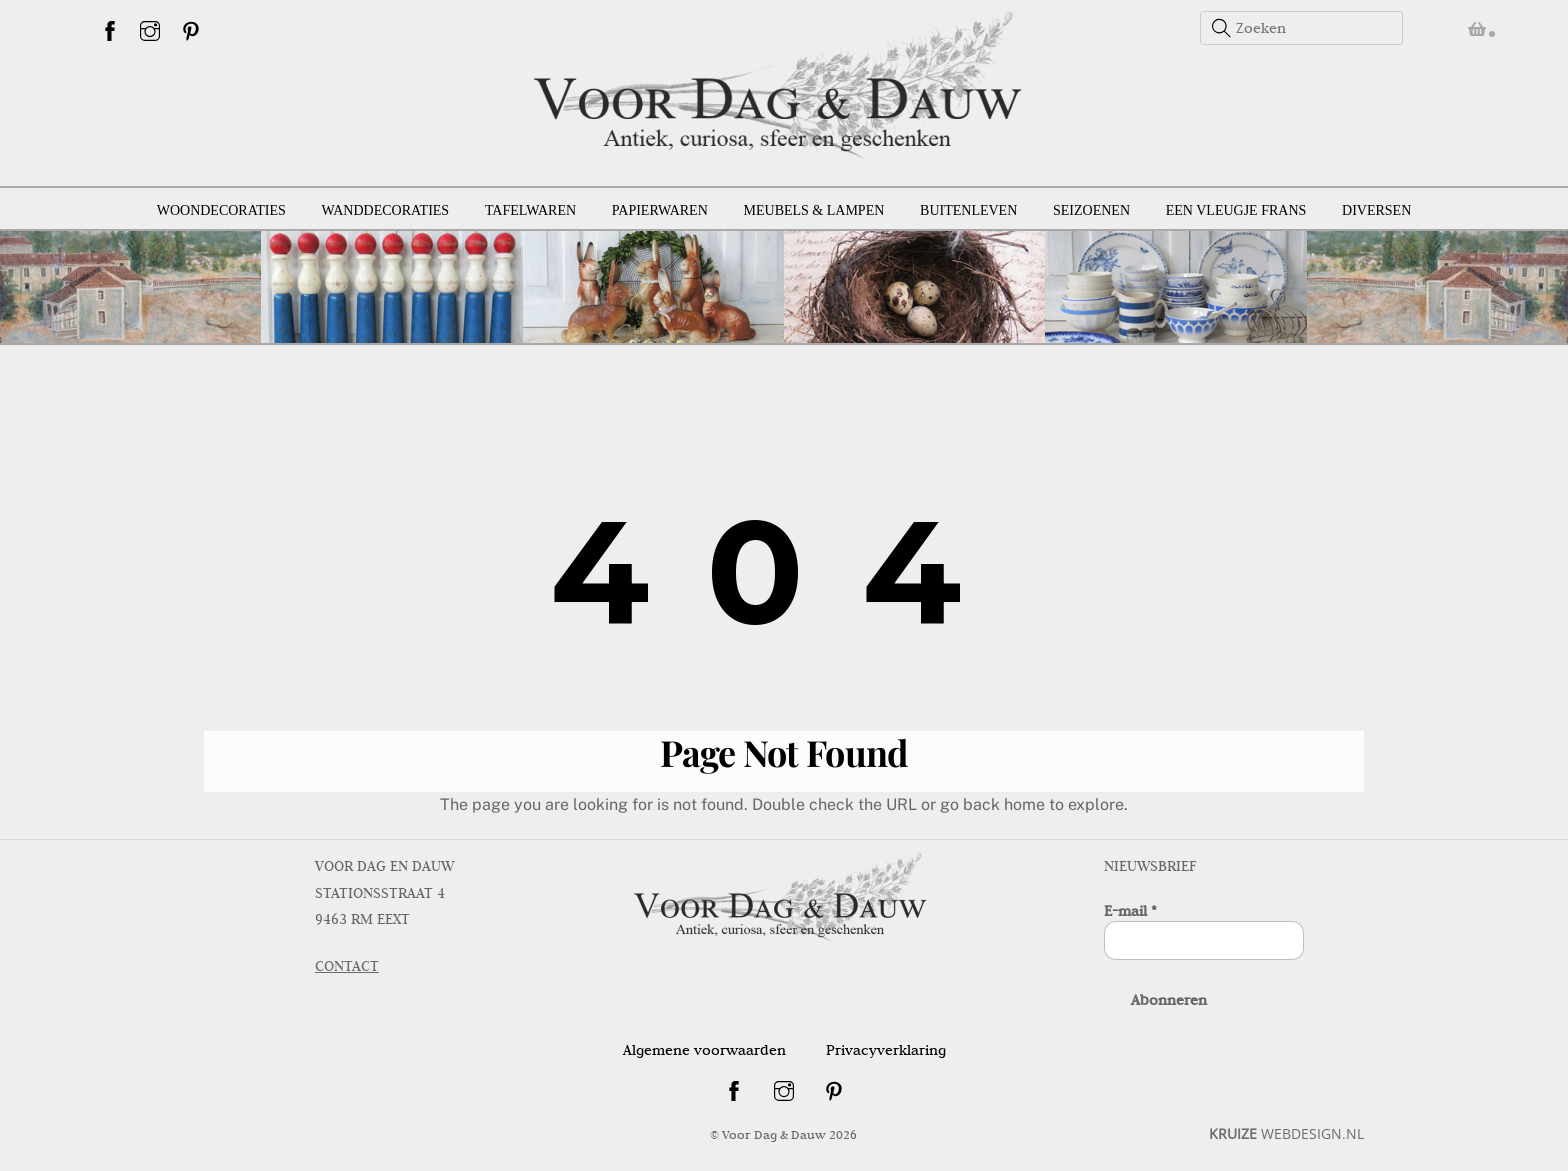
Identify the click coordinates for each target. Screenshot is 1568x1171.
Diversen (1376, 208)
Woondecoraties (221, 208)
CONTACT (347, 964)
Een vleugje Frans (1236, 208)
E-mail (1130, 909)
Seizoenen (1091, 208)
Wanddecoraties (386, 208)
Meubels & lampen (814, 208)
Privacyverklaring (886, 1048)
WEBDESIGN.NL (1286, 1131)
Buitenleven (968, 208)
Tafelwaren (530, 208)
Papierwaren (660, 208)
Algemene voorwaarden (704, 1048)
